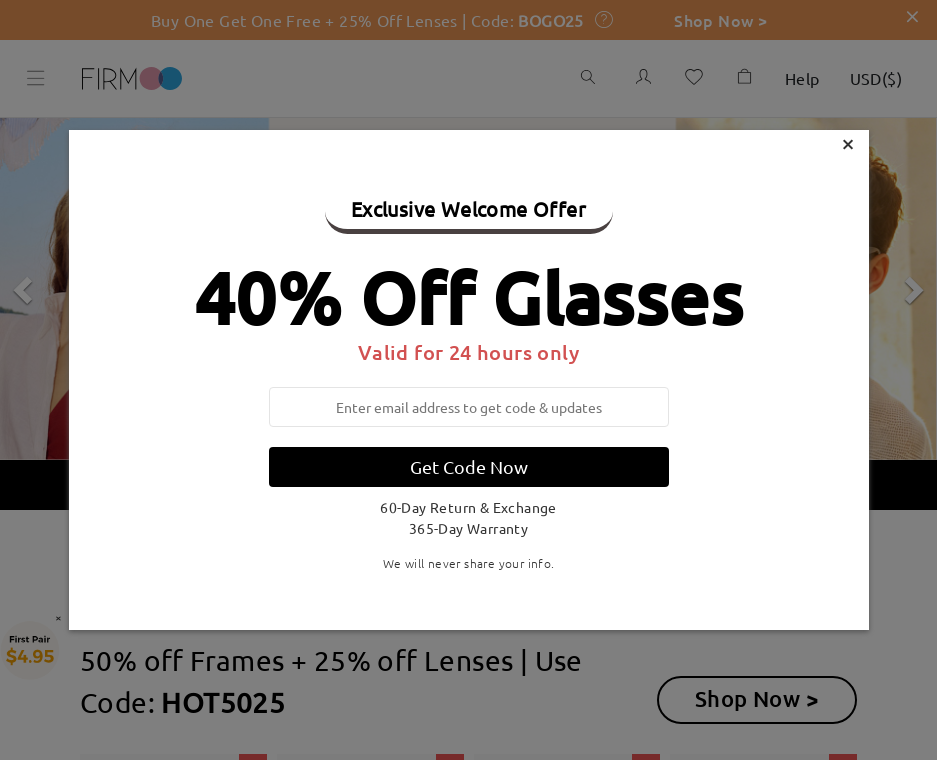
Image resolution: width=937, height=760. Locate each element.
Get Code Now (469, 466)
